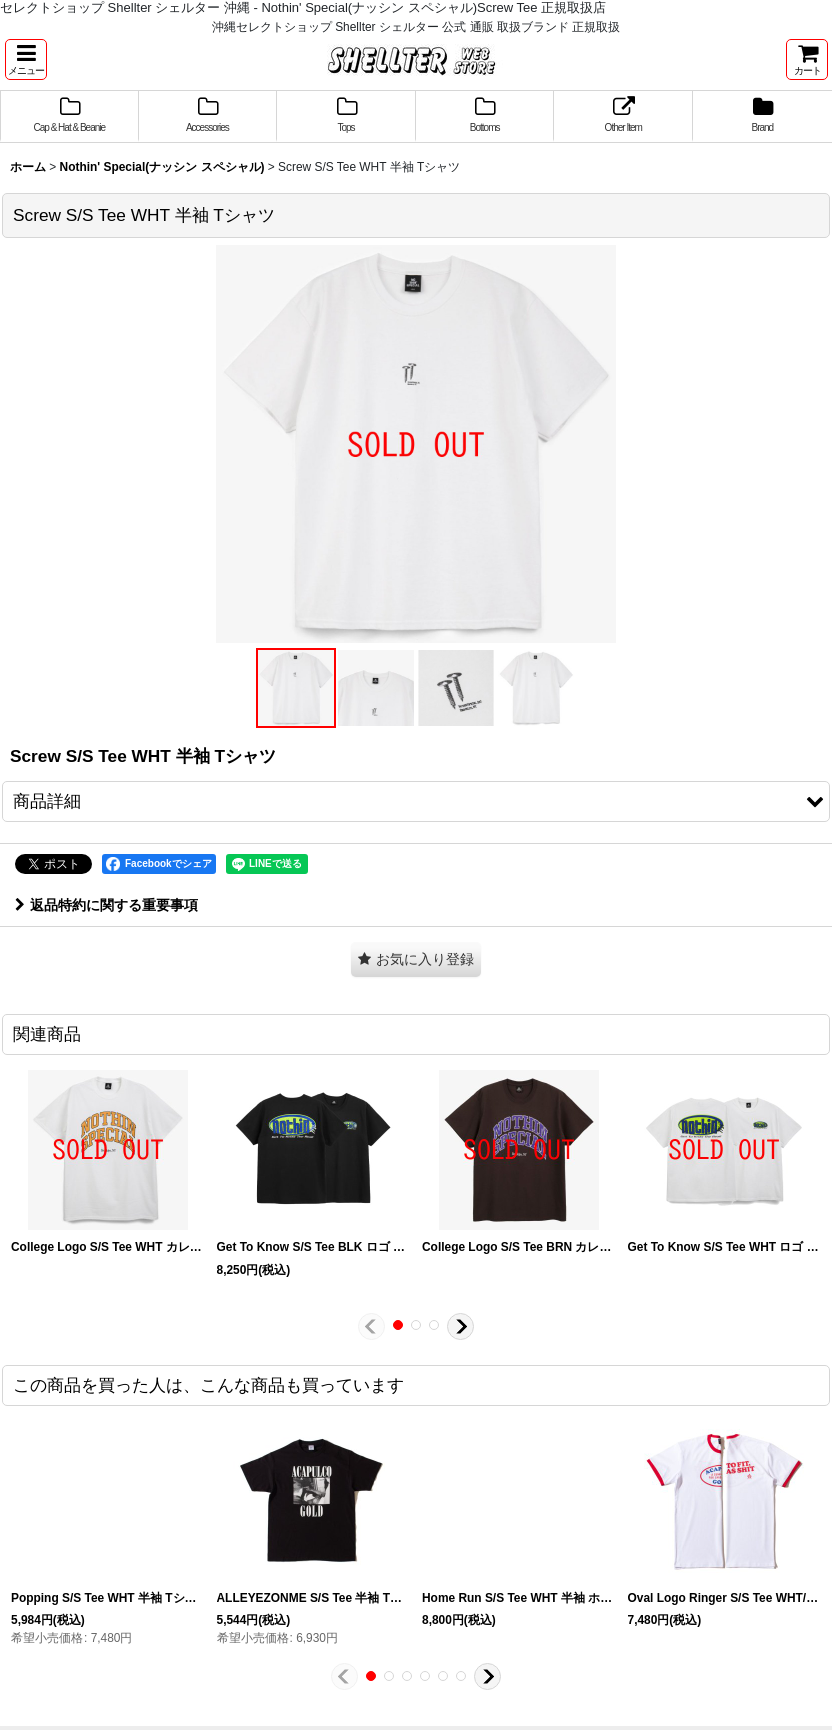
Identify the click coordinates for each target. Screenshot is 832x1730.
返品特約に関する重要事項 (106, 905)
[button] (26, 59)
